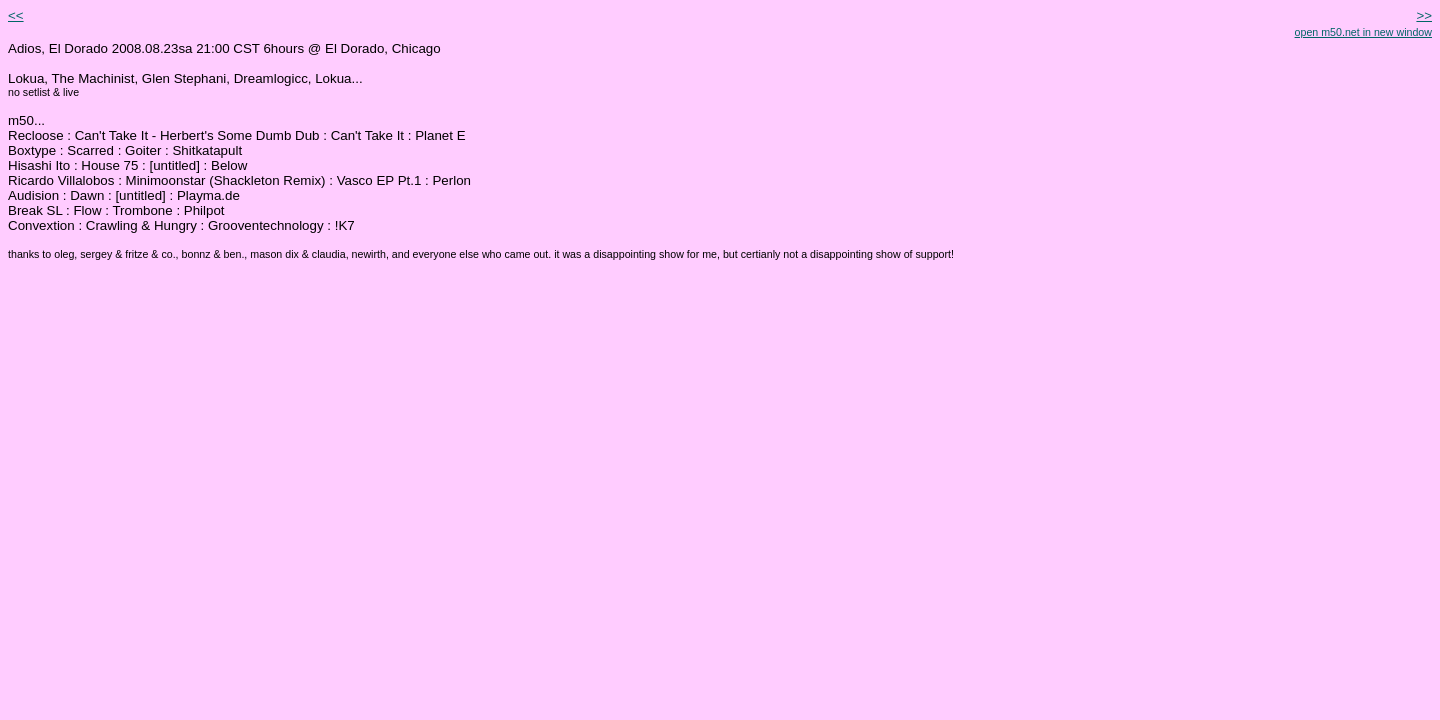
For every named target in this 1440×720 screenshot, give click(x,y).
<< (16, 15)
